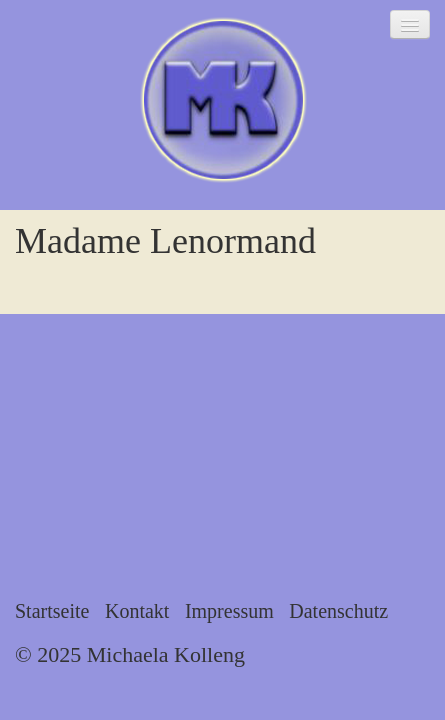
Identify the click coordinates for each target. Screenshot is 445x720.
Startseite (52, 611)
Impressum (229, 611)
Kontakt (137, 611)
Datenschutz (338, 611)
